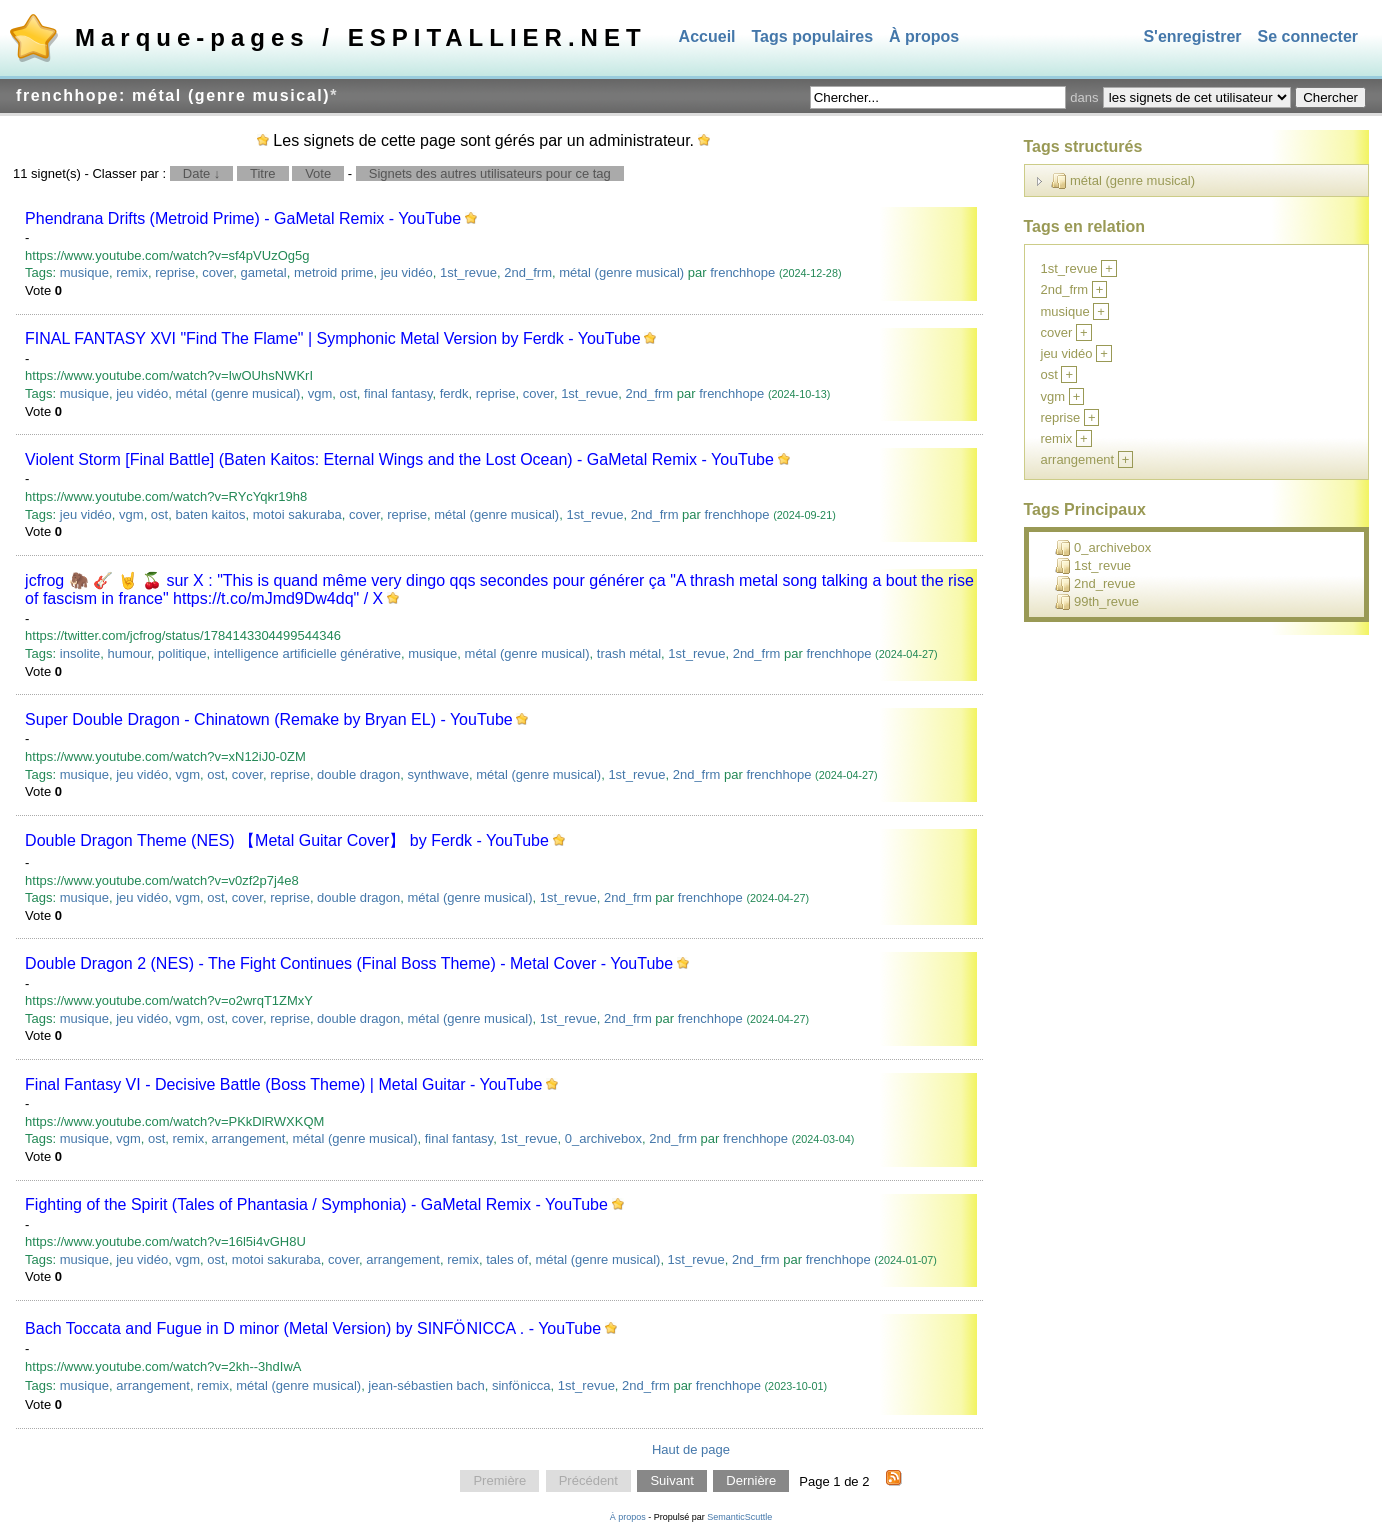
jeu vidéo (407, 272)
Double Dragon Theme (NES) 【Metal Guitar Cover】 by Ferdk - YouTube (287, 840)
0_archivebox (603, 1138)
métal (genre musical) (621, 272)
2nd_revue (1095, 584)
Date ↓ (202, 173)
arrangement (249, 1138)
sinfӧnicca (521, 1385)
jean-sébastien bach (426, 1385)
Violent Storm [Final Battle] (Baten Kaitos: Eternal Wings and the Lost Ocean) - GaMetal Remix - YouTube (399, 459)
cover (217, 272)
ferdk (454, 393)
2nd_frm (528, 272)
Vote (318, 173)
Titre (263, 173)
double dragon (358, 774)
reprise (175, 272)
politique (182, 653)
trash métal (629, 653)
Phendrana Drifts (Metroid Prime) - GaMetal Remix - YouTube (243, 218)
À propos (924, 36)
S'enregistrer (1192, 36)
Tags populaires (813, 36)
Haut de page (691, 1449)
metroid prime (333, 272)
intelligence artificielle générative (307, 653)
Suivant (671, 1481)
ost (347, 393)
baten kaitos (210, 514)
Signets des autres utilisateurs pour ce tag (490, 173)
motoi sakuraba (297, 514)
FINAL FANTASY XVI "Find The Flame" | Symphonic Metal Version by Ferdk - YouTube (332, 338)
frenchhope (742, 272)
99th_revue (1097, 602)
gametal (263, 272)
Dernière (751, 1481)
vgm (320, 393)
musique (84, 272)
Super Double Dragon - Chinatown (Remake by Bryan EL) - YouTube (269, 719)
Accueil (707, 36)
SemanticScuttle (739, 1517)
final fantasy (398, 393)
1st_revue (468, 272)
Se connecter (1308, 36)
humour (128, 653)
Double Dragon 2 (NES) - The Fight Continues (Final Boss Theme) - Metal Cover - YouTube (349, 963)
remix (132, 272)
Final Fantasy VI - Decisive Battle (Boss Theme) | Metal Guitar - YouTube (283, 1084)
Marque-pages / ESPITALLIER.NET (361, 37)
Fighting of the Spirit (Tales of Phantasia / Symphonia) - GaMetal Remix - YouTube (316, 1204)
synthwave (437, 774)
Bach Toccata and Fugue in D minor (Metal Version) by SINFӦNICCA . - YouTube (313, 1328)
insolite (80, 653)
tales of (507, 1259)
